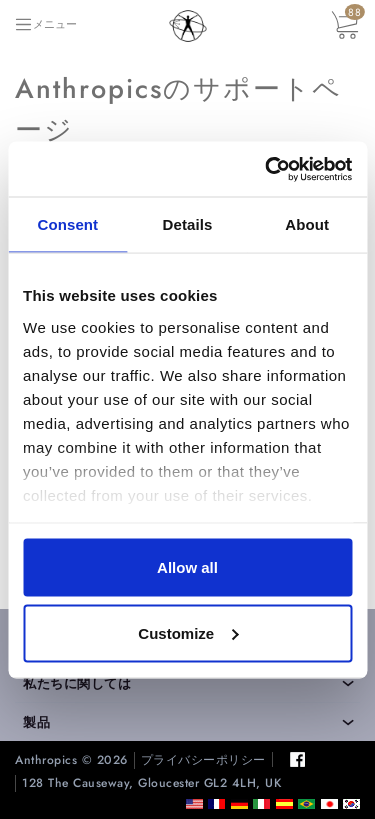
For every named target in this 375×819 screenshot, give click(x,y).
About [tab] (307, 224)
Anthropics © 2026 (71, 760)
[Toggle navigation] (45, 24)
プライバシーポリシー (203, 760)
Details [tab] (188, 224)
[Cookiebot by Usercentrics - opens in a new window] (267, 169)
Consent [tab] (67, 224)
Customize (188, 632)
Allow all (187, 567)
